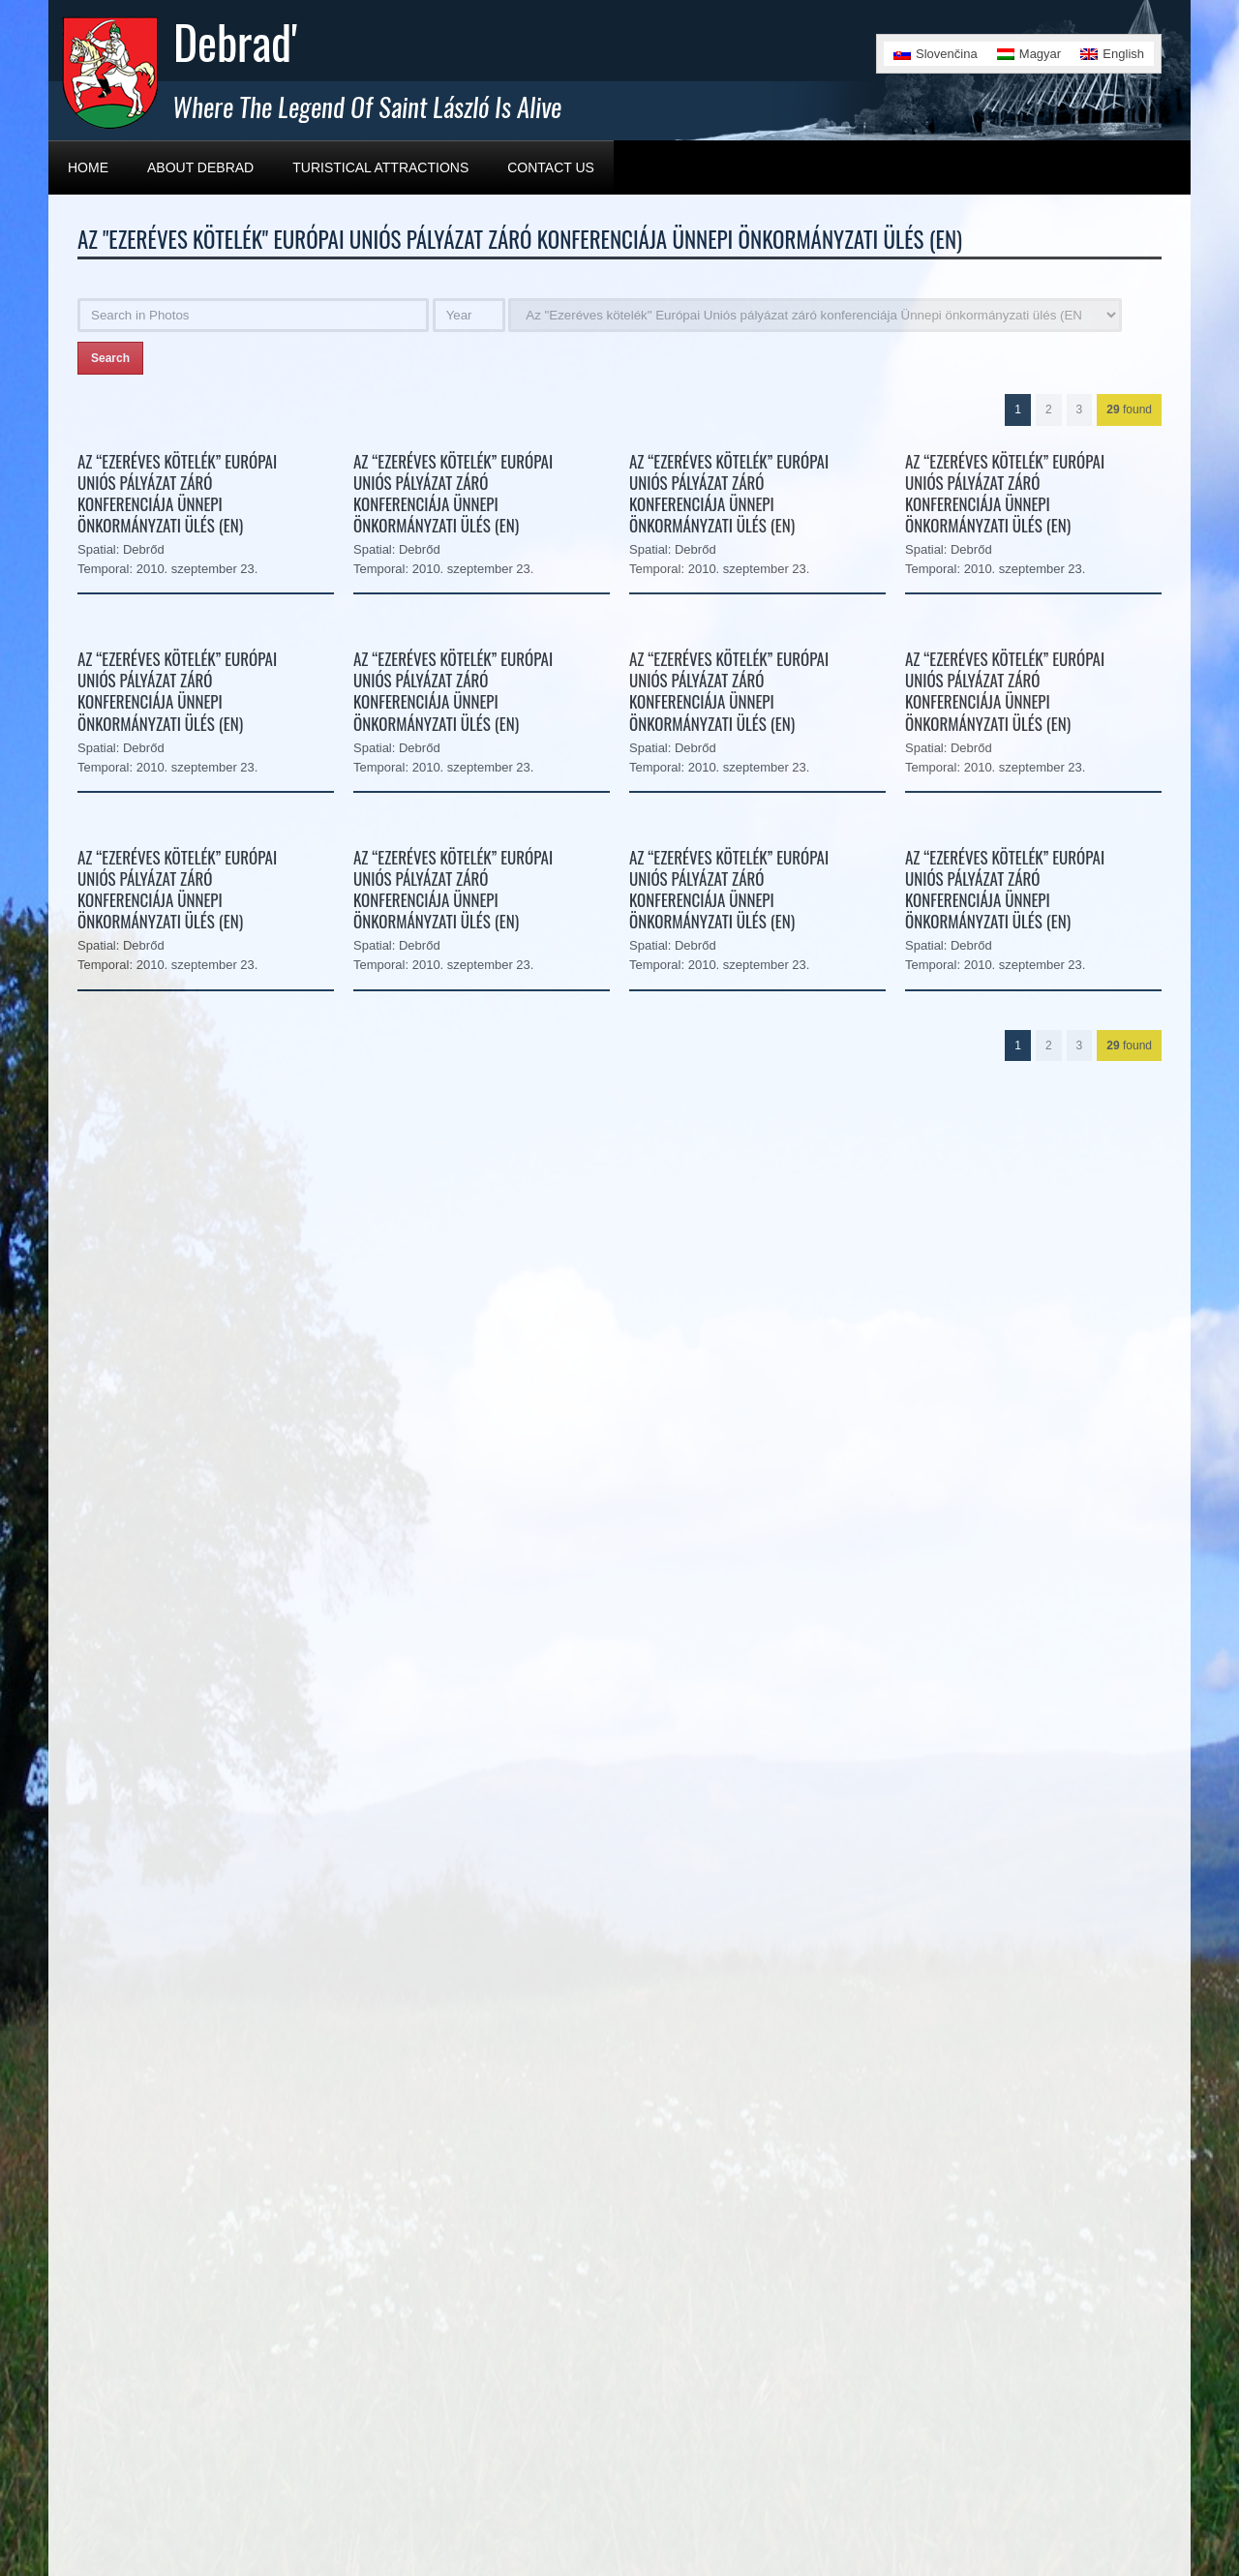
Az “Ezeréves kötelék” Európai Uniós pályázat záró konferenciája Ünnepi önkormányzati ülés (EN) (177, 493)
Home (88, 167)
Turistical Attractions (380, 167)
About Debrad (200, 167)
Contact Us (550, 167)
